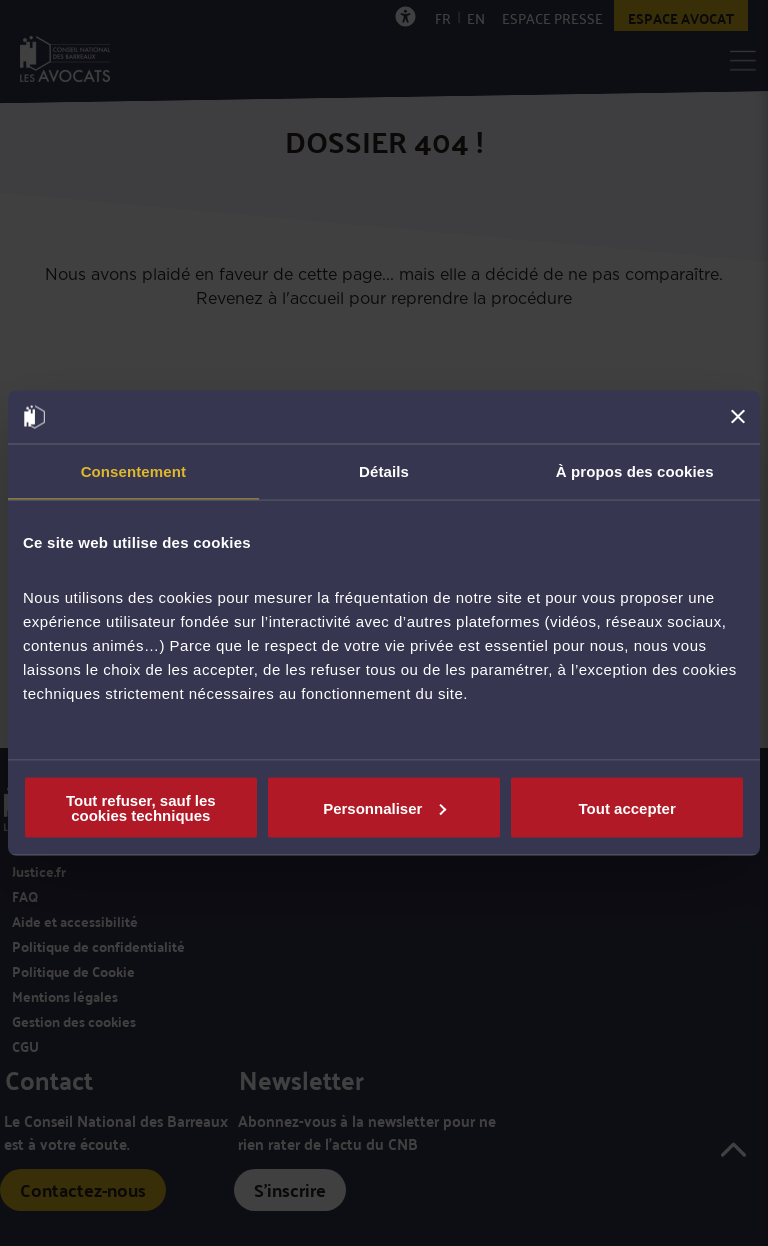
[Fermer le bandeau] (738, 417)
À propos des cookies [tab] (635, 470)
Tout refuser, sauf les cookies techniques (141, 808)
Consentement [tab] (133, 470)
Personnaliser (384, 807)
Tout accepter (627, 807)
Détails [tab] (384, 470)
